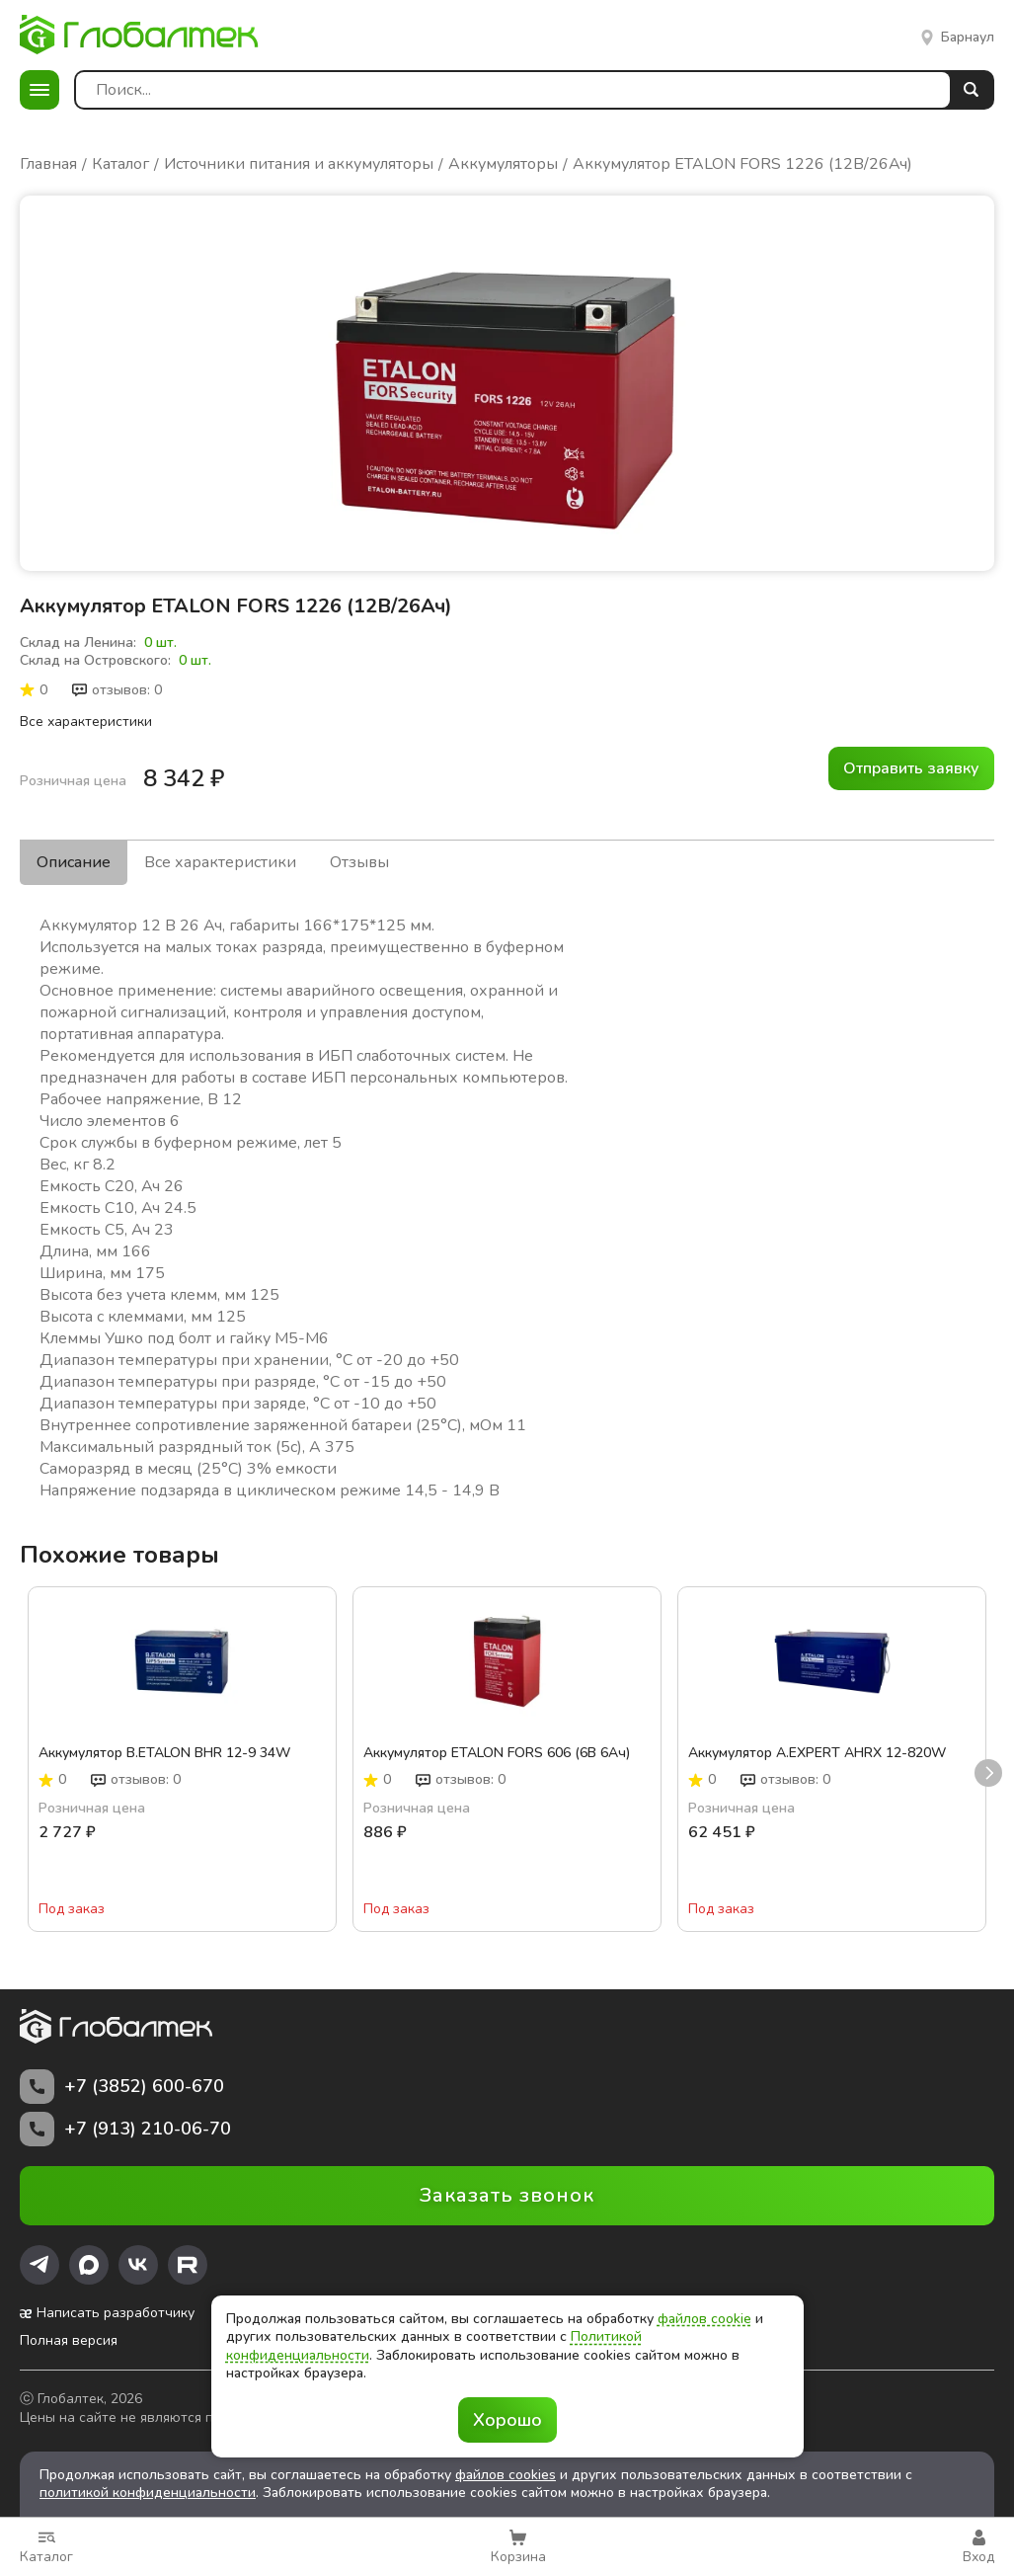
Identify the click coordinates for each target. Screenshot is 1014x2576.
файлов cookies (505, 2474)
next (988, 1774)
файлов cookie (704, 2318)
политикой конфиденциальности (147, 2492)
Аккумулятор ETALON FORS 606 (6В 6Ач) (496, 1753)
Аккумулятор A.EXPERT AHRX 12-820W (817, 1753)
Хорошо (507, 2420)
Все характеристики (86, 721)
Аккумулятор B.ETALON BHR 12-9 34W (164, 1753)
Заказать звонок (507, 2195)
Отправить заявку (911, 768)
